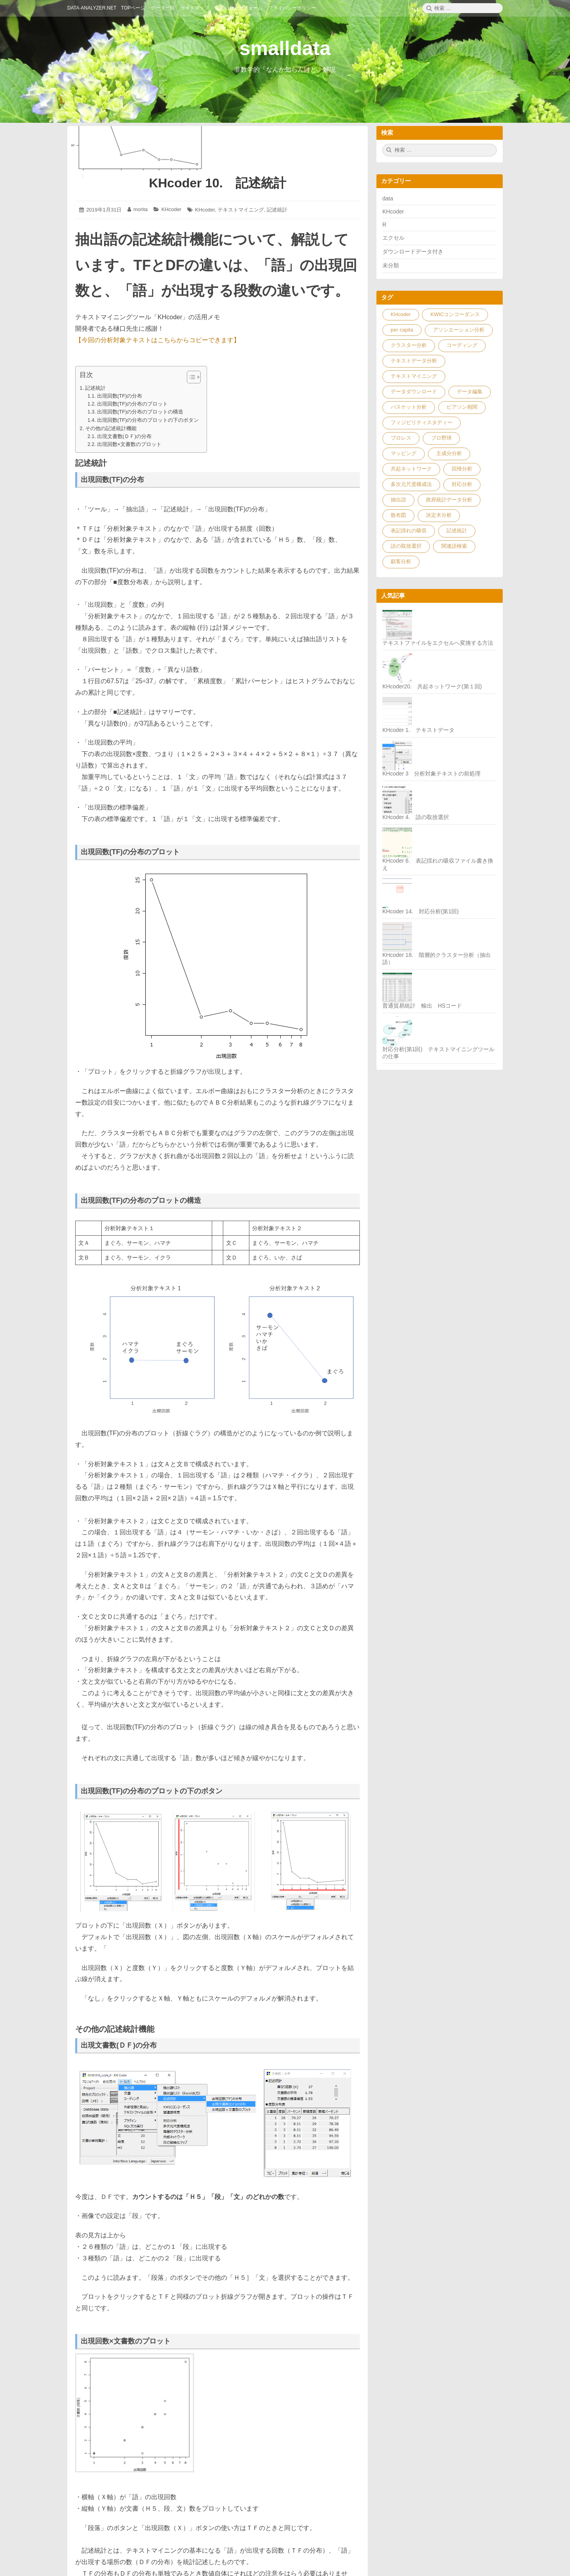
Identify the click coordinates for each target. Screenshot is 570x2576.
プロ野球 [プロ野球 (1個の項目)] (441, 438)
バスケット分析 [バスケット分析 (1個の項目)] (409, 407)
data (387, 198)
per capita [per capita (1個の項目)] (402, 330)
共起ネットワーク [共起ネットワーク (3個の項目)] (411, 469)
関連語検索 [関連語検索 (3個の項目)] (454, 546)
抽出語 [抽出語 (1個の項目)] (398, 500)
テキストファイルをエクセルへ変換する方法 (437, 643)
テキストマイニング (241, 210)
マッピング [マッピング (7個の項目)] (403, 453)
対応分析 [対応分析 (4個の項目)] (462, 484)
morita (140, 209)
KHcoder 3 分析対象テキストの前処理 (431, 773)
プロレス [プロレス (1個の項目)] (401, 438)
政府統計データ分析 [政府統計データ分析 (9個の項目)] (449, 500)
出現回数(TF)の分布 (119, 396)
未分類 (390, 265)
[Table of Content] (194, 377)
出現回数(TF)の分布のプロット (132, 404)
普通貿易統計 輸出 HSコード (422, 1005)
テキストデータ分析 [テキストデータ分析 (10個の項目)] (414, 361)
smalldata (285, 48)
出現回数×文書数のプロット (129, 444)
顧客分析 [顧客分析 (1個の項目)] (401, 561)
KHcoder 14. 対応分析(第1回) (420, 911)
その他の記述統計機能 (111, 428)
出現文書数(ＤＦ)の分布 (124, 436)
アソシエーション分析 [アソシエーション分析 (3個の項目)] (458, 330)
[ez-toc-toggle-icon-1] (190, 377)
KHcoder (172, 209)
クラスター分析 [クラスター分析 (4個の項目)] (409, 345)
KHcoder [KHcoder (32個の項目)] (401, 314)
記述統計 (277, 210)
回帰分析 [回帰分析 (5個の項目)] (462, 469)
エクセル (393, 237)
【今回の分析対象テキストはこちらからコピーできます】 (157, 340)
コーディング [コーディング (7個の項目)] (461, 345)
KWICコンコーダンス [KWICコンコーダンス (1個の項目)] (455, 314)
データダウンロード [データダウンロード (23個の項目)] (414, 391)
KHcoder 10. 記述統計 (217, 183)
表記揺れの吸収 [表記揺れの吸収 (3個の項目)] (409, 530)
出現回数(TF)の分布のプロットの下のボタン (148, 420)
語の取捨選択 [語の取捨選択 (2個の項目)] (406, 546)
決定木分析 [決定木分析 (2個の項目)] (439, 515)
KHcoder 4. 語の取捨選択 (415, 817)
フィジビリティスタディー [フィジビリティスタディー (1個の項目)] (421, 422)
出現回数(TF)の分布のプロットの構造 (140, 412)
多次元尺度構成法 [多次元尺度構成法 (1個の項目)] (411, 484)
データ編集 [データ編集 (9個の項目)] (470, 391)
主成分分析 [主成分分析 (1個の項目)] (449, 453)
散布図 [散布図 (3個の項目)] (398, 515)
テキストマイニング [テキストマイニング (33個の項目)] (414, 376)
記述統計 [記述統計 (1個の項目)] (456, 530)
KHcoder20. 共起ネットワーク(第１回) (432, 686)
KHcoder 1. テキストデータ (418, 730)
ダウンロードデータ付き (412, 251)
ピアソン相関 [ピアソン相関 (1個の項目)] (461, 407)
